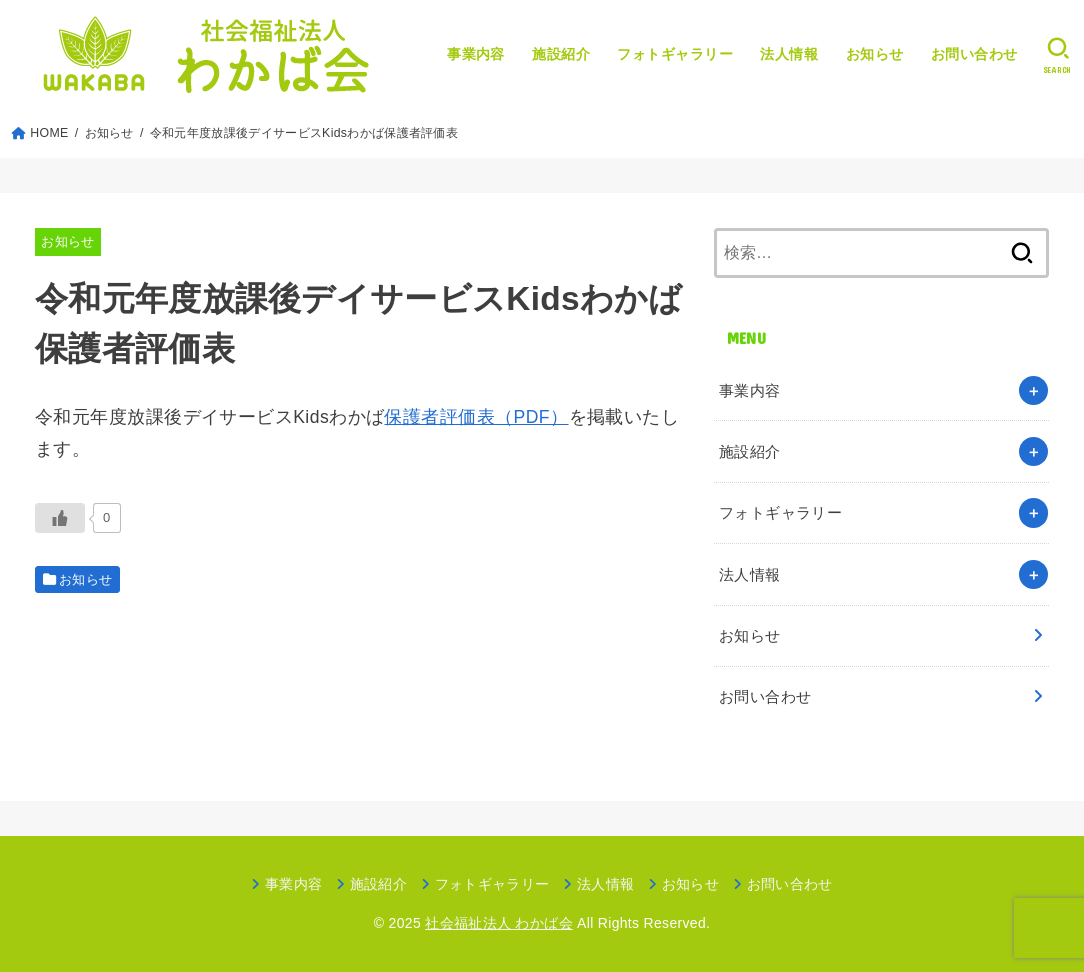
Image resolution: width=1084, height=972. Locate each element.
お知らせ (875, 54)
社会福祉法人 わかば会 (499, 923)
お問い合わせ (974, 54)
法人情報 (789, 54)
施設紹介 (561, 54)
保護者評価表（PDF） (476, 417)
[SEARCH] (1057, 55)
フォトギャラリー (675, 54)
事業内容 (476, 54)
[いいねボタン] (60, 518)
